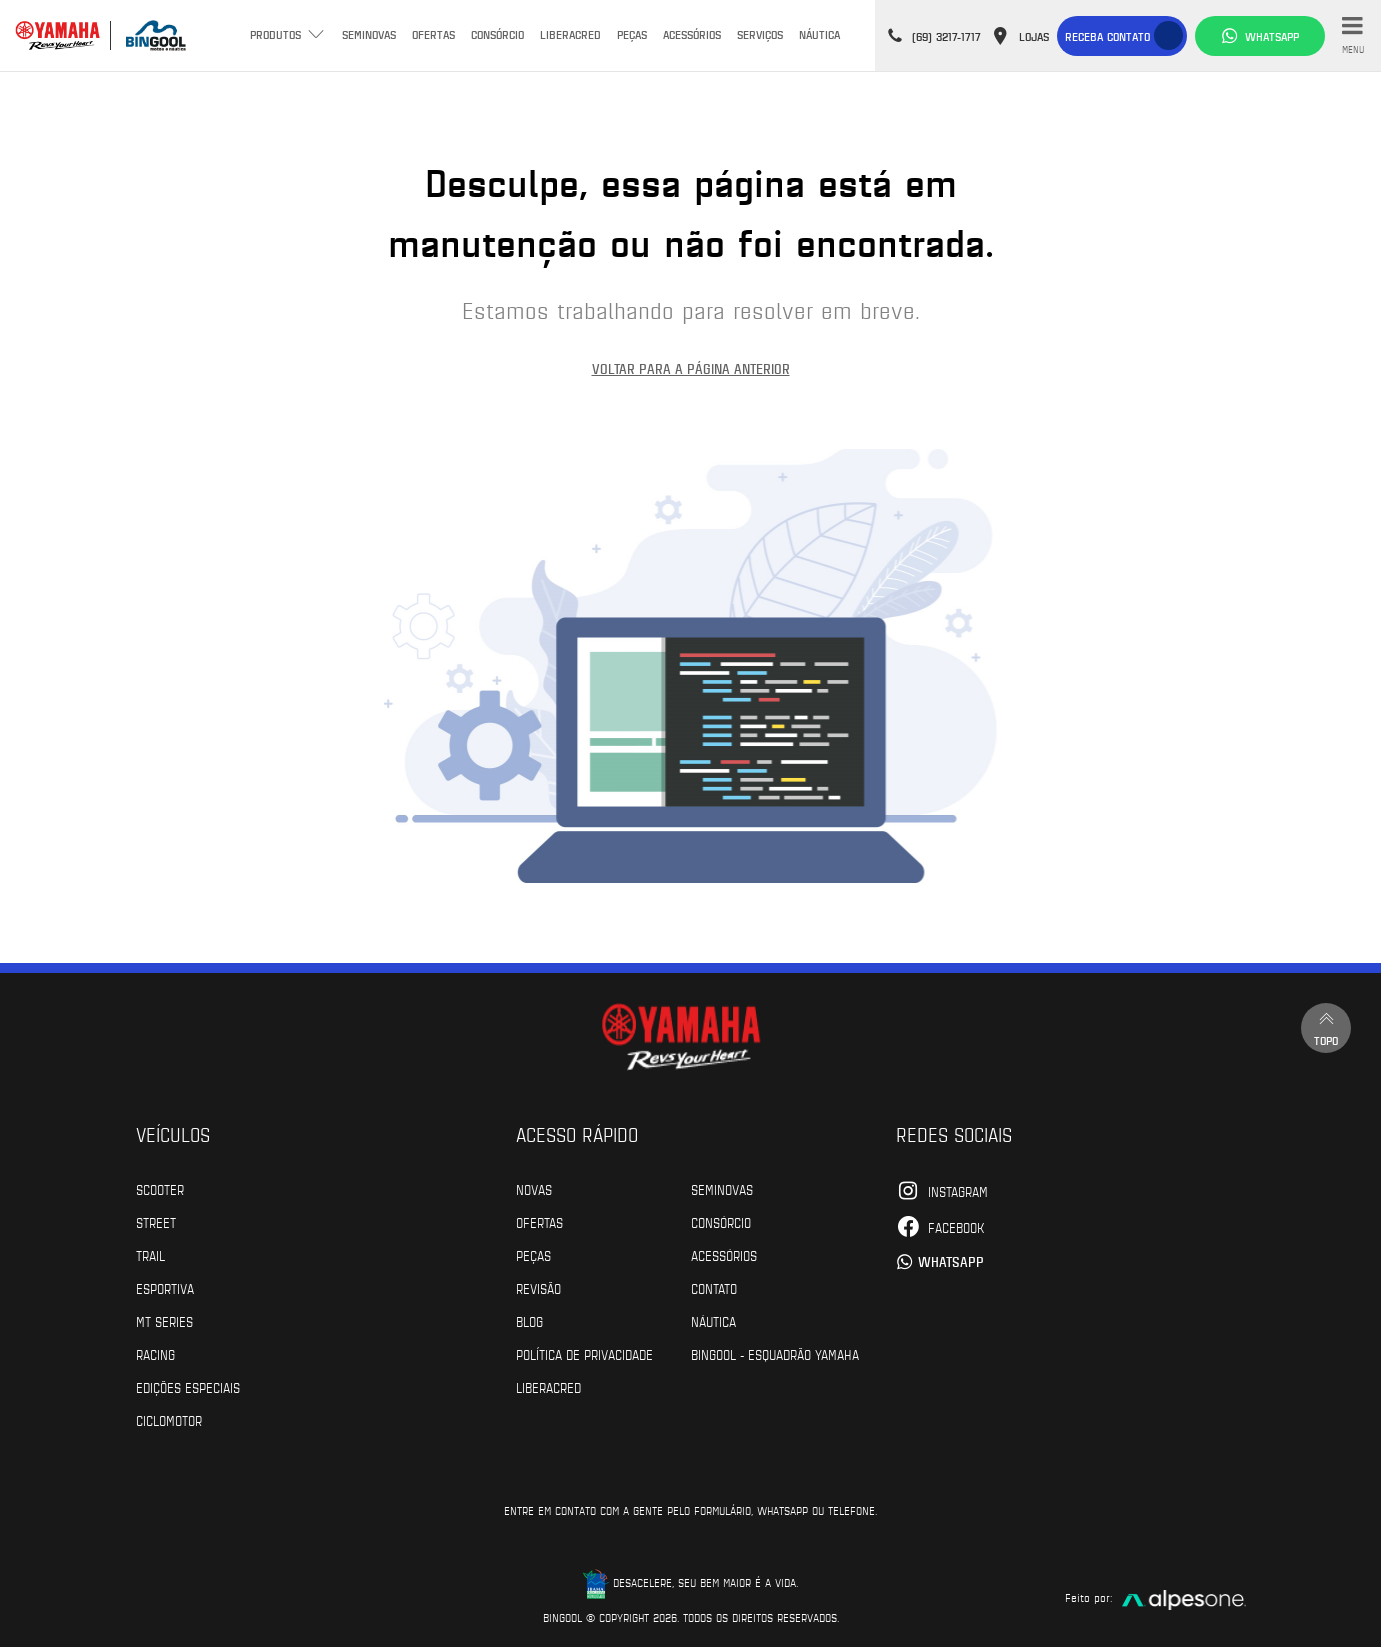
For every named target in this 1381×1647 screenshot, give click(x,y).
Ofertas (433, 34)
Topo (1326, 1027)
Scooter (160, 1189)
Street (156, 1222)
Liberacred (570, 34)
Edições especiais (188, 1387)
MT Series (164, 1321)
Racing (155, 1354)
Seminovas (369, 34)
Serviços (760, 34)
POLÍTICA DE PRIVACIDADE (584, 1354)
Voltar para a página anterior (691, 368)
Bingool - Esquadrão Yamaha (775, 1354)
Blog (529, 1321)
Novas (534, 1189)
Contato (714, 1288)
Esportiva (165, 1288)
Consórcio (497, 34)
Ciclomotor (169, 1420)
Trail (150, 1255)
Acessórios (692, 34)
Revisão (538, 1288)
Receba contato (1107, 36)
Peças (632, 34)
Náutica (819, 34)
